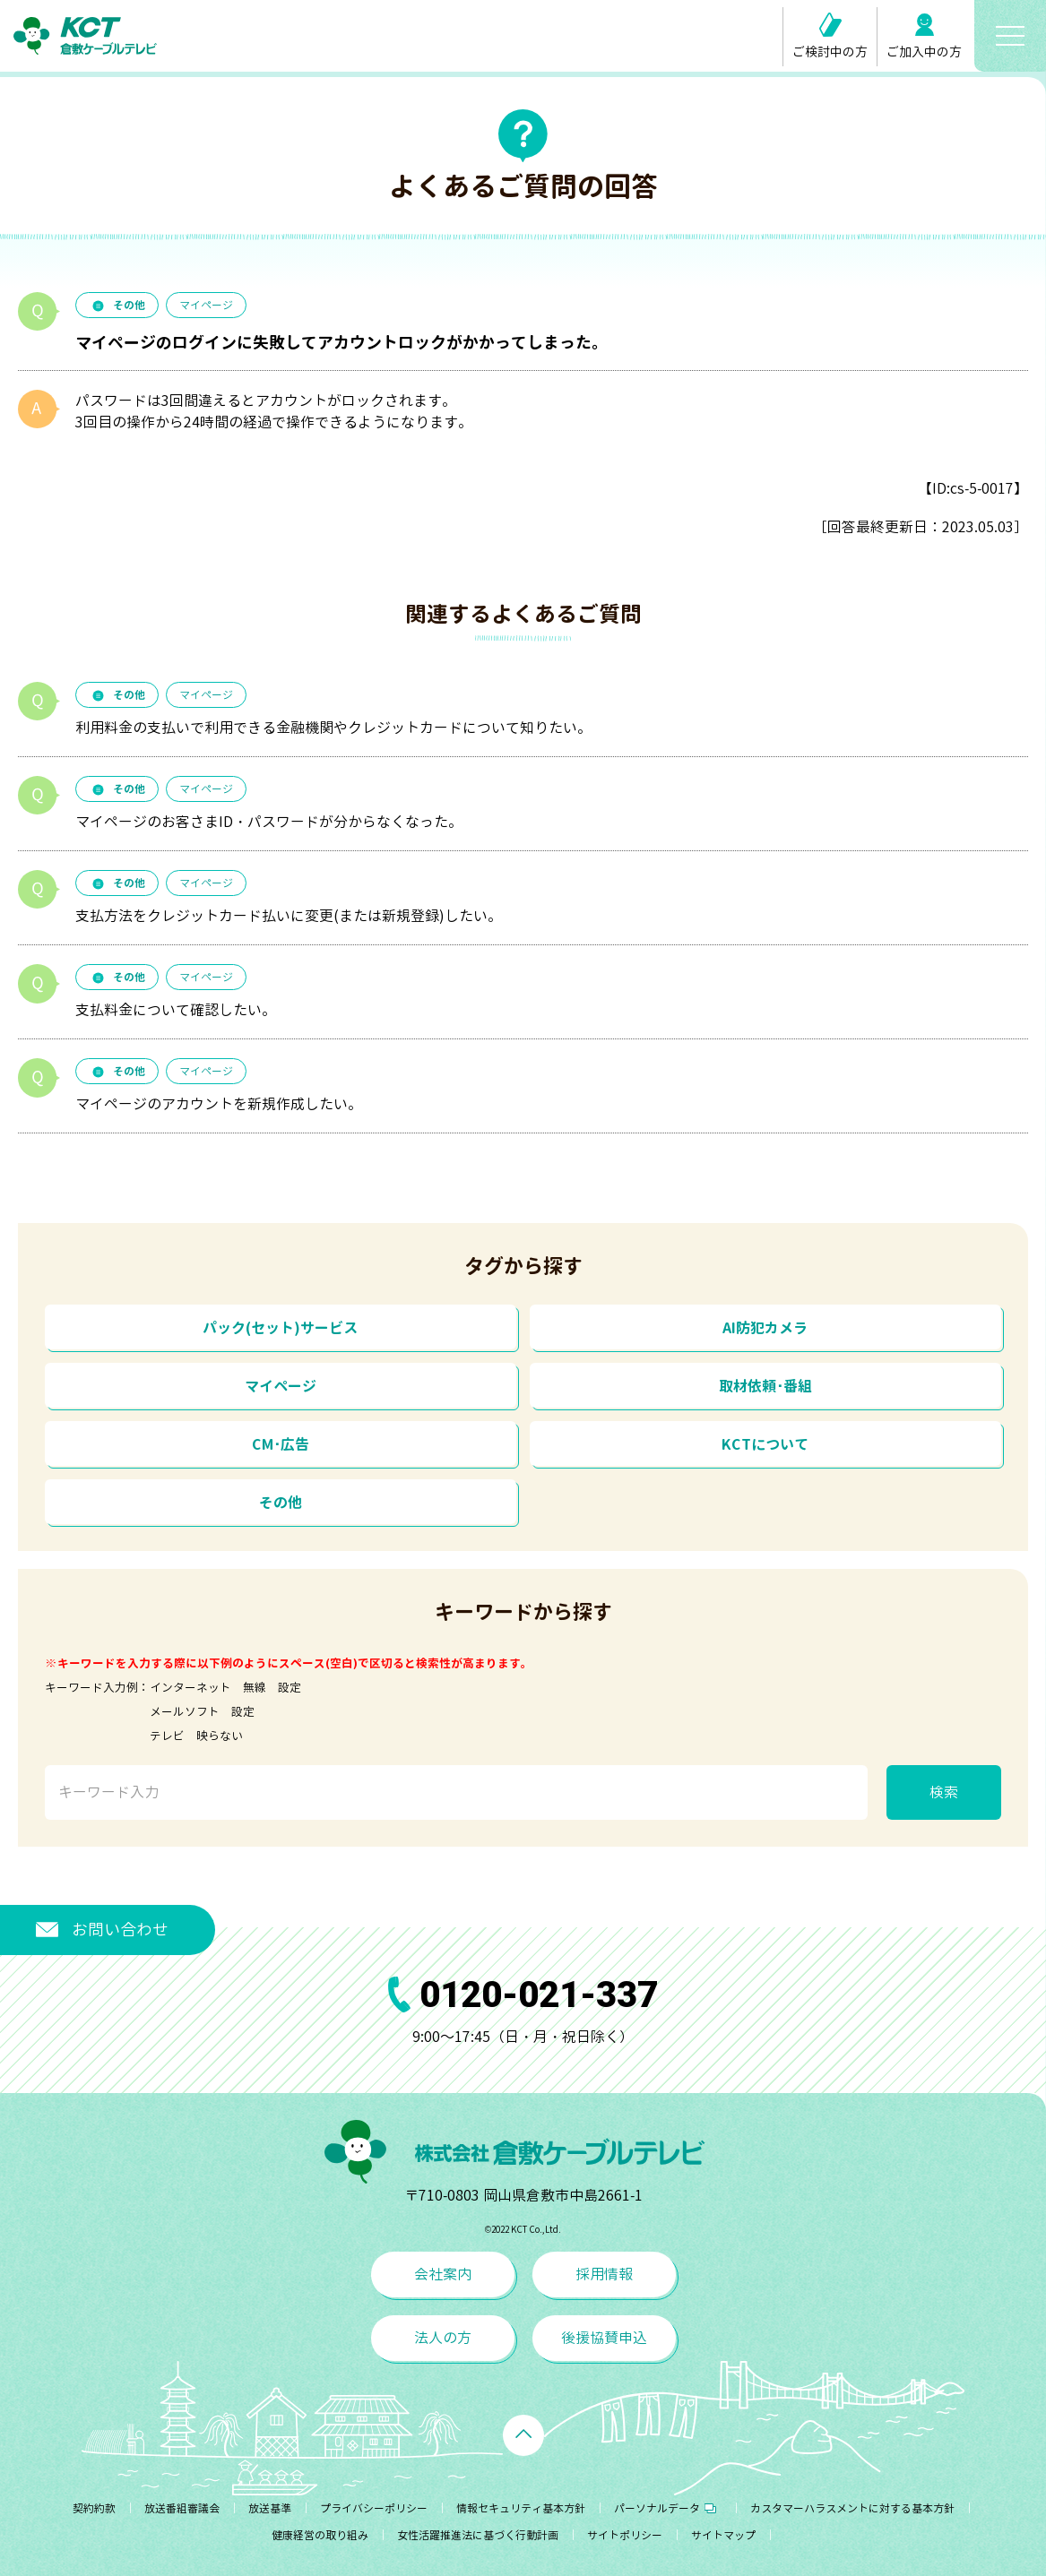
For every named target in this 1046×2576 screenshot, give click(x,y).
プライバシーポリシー (374, 2508)
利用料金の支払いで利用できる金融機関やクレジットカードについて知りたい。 (333, 727)
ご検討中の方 (830, 36)
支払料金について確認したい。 (175, 1010)
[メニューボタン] (1010, 36)
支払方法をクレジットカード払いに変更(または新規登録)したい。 (288, 916)
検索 (943, 1792)
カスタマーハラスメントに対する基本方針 (852, 2508)
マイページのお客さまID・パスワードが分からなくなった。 (268, 821)
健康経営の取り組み (320, 2535)
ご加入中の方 (924, 36)
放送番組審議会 (182, 2508)
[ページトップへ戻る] (523, 2435)
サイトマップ (723, 2535)
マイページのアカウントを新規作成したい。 (218, 1104)
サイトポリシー (624, 2535)
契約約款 (94, 2508)
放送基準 (269, 2508)
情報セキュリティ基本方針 (520, 2508)
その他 (117, 305)
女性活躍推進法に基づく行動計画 (477, 2535)
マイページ (206, 305)
